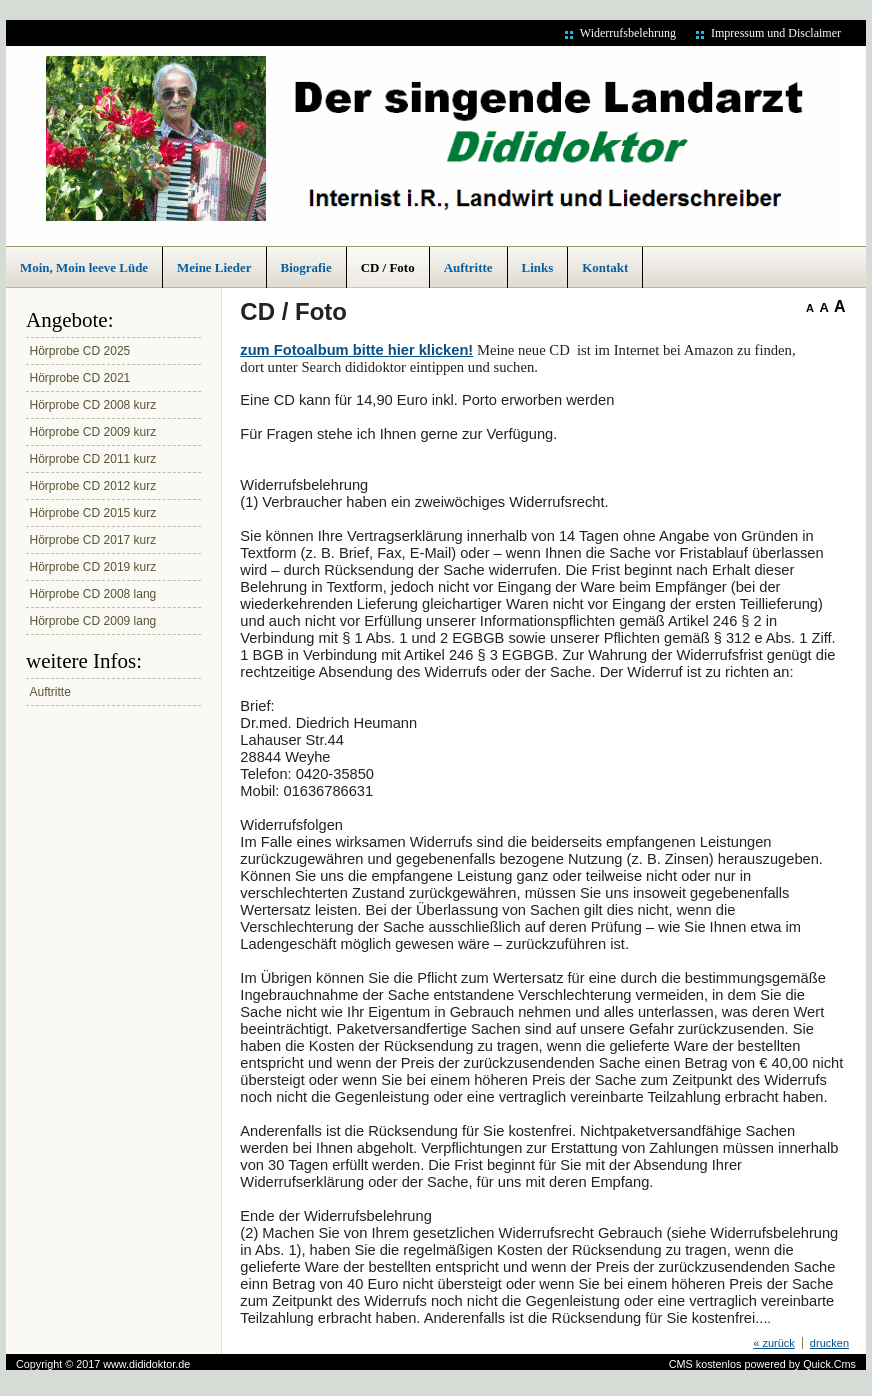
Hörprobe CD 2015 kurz (93, 513)
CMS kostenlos (705, 1364)
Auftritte (468, 267)
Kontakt (605, 267)
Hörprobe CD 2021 (80, 378)
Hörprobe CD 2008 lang (93, 594)
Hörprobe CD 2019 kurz (93, 567)
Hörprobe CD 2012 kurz (93, 486)
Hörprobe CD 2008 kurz (93, 405)
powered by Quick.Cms (800, 1364)
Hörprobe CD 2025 (80, 351)
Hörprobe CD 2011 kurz (93, 459)
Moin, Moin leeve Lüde (84, 267)
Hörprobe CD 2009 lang (93, 621)
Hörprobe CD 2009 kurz (93, 432)
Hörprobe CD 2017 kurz (93, 540)
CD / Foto (388, 267)
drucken (829, 1343)
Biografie (306, 267)
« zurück (774, 1343)
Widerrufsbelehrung (628, 33)
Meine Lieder (214, 267)
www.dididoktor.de (146, 1364)
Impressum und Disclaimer (776, 33)
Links (538, 267)
